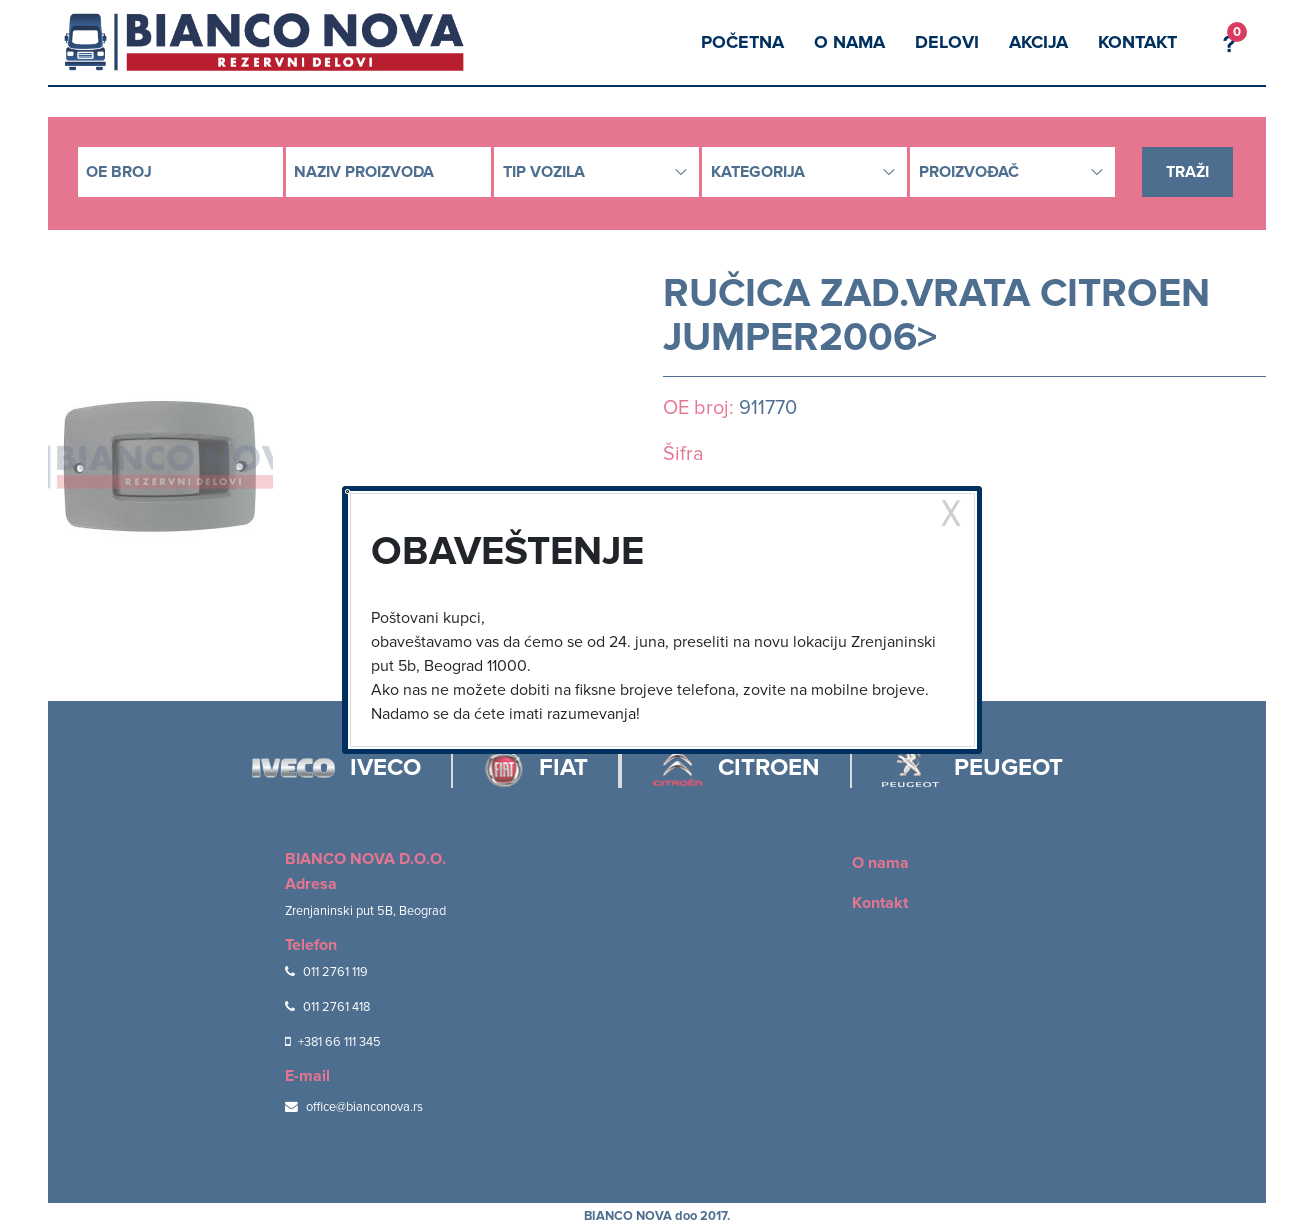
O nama (849, 42)
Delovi (947, 42)
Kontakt (1137, 42)
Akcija (1038, 42)
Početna (742, 42)
